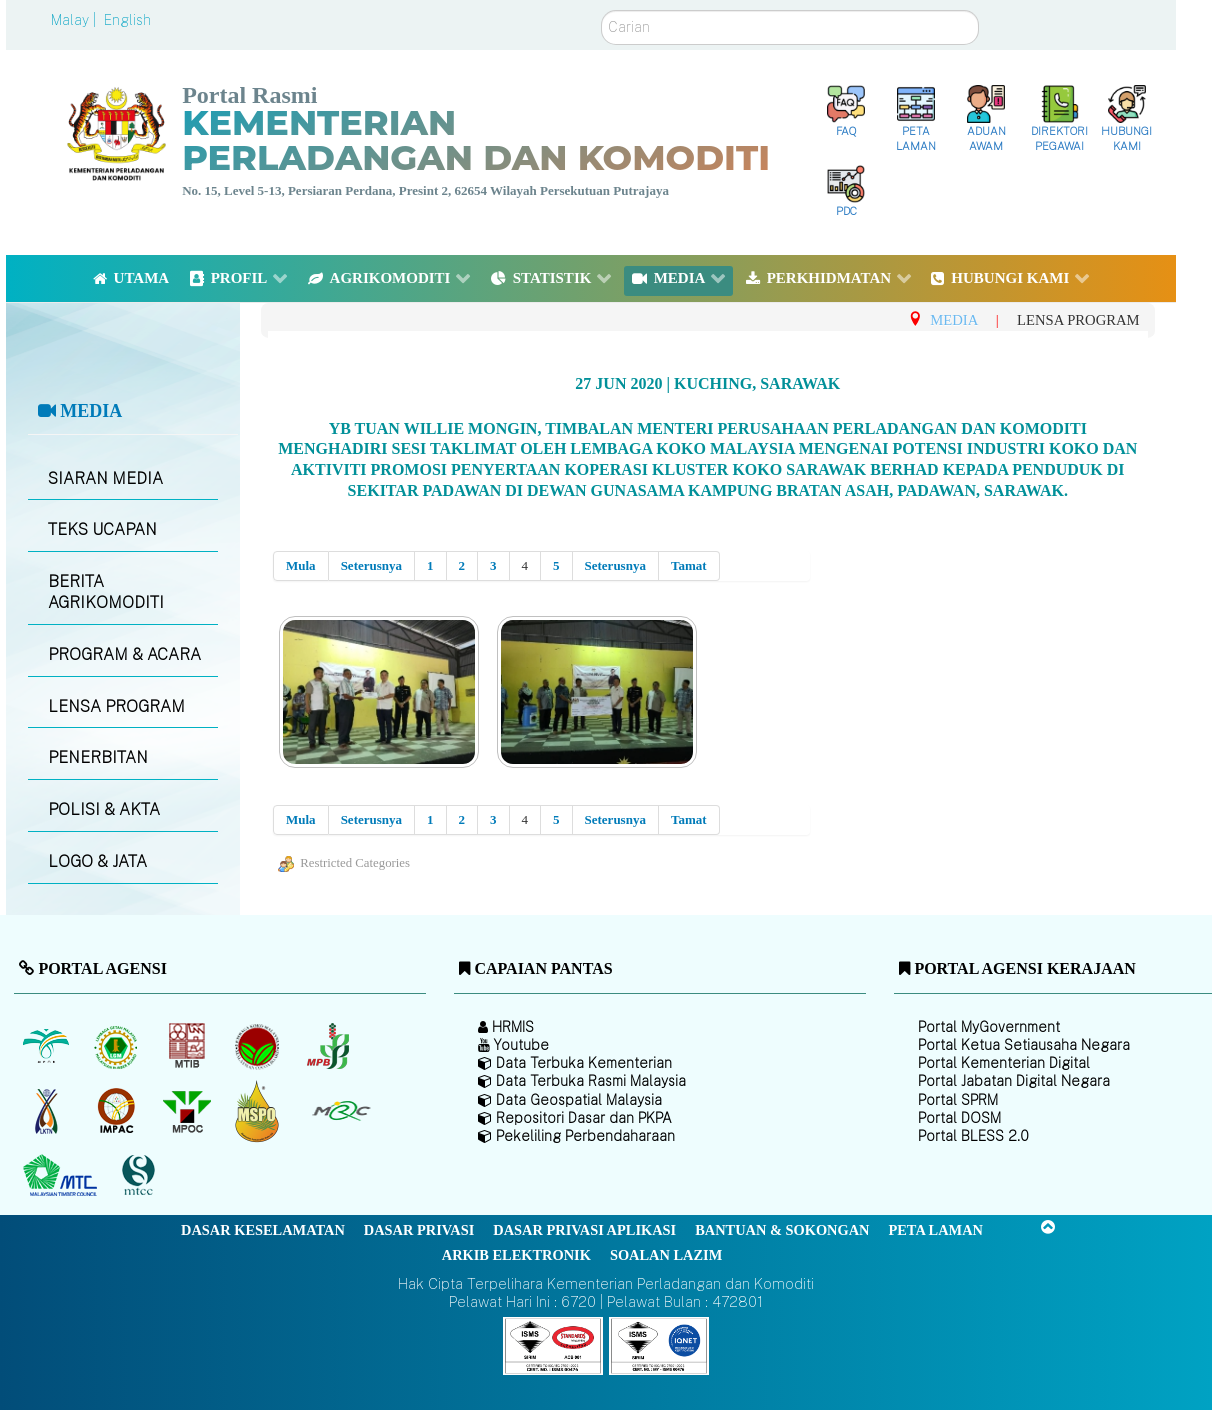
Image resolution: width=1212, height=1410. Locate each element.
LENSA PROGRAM (116, 706)
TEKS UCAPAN (102, 529)
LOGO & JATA (97, 861)
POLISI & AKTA (104, 809)
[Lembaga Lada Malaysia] (329, 1046)
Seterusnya (371, 565)
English (127, 20)
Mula (301, 565)
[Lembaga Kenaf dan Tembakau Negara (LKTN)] (47, 1111)
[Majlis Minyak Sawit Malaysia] (188, 1111)
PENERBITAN (98, 757)
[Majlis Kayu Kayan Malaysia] (62, 1176)
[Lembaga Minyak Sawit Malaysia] (47, 1046)
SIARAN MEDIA (105, 478)
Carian (601, 10)
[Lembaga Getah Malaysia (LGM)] (118, 1046)
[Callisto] (553, 1344)
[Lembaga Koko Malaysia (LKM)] (259, 1046)
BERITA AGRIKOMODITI (106, 592)
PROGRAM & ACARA (124, 654)
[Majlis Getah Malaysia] (340, 1111)
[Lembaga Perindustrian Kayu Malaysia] (188, 1046)
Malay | (75, 20)
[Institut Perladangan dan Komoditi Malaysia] (118, 1111)
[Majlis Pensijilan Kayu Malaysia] (141, 1175)
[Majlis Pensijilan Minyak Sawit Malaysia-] (259, 1110)
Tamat (689, 565)
